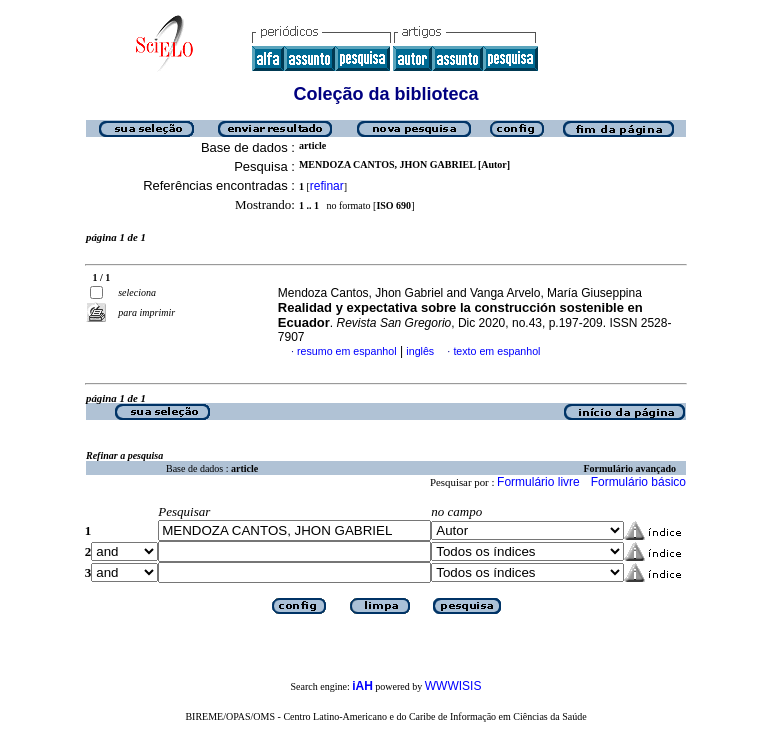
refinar (327, 186)
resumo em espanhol (347, 351)
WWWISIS (453, 686)
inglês (420, 351)
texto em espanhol (496, 351)
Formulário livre (538, 482)
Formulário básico (638, 482)
